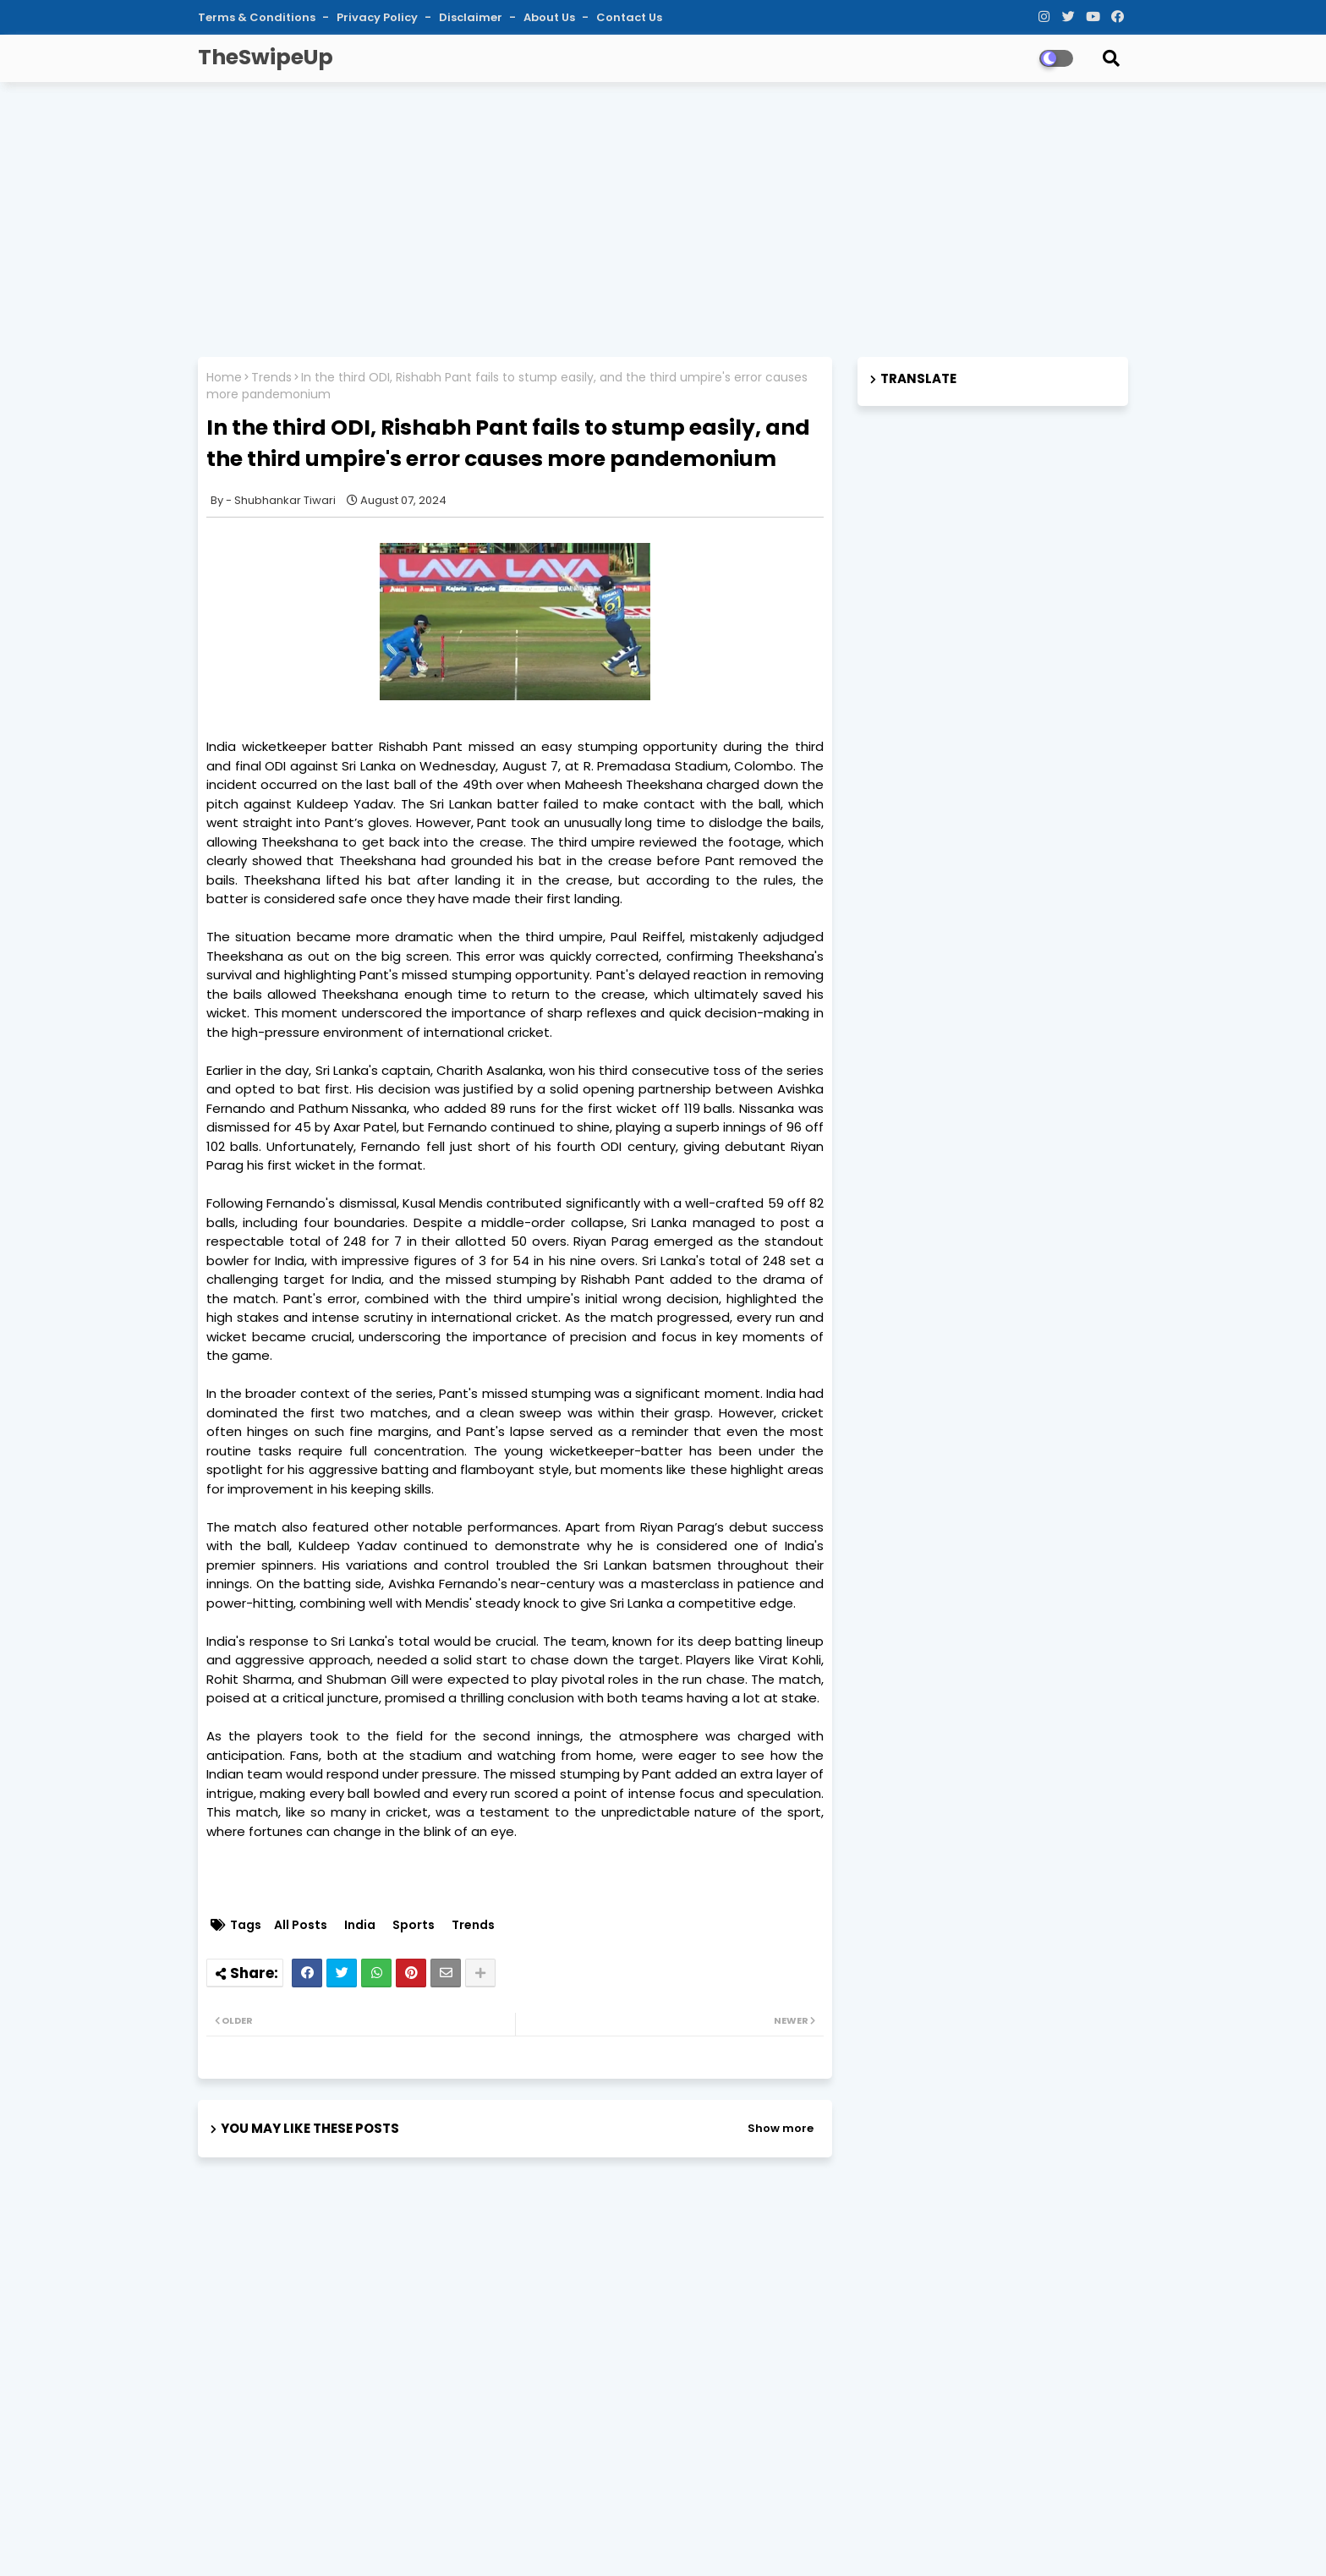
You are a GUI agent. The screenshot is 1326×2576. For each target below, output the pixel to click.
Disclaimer (472, 17)
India (359, 1925)
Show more (781, 2128)
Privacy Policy (378, 17)
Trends (271, 378)
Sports (413, 1925)
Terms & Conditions (258, 17)
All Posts (300, 1925)
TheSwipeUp (265, 57)
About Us (550, 17)
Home (224, 378)
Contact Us (629, 17)
